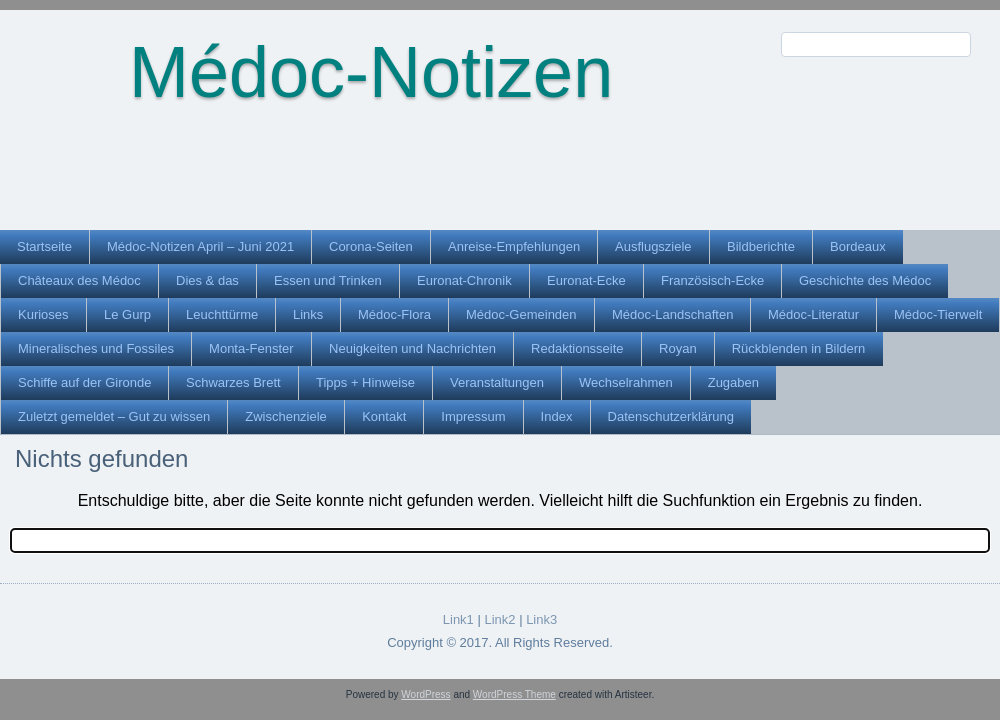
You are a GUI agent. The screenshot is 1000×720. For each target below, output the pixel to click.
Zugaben (733, 382)
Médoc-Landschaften (672, 314)
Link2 (499, 619)
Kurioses (43, 314)
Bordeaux (858, 246)
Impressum (473, 416)
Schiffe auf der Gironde (84, 382)
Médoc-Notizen (371, 72)
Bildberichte (761, 246)
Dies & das (207, 280)
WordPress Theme (514, 694)
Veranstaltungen (497, 382)
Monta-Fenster (251, 348)
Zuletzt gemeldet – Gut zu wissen (114, 416)
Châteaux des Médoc (79, 280)
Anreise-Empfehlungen (514, 246)
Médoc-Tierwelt (938, 314)
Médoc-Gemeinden (521, 314)
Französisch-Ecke (712, 280)
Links (308, 314)
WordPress (425, 694)
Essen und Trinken (328, 280)
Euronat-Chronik (464, 280)
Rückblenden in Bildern (799, 348)
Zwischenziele (286, 416)
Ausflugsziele (653, 246)
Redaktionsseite (577, 348)
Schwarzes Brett (233, 382)
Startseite (44, 246)
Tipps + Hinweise (365, 382)
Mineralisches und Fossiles (96, 348)
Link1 (458, 619)
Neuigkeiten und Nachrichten (412, 348)
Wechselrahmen (626, 382)
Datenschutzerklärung (671, 416)
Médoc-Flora (394, 314)
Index (557, 416)
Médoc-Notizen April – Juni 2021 (200, 246)
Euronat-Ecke (586, 280)
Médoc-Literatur (813, 314)
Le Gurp (127, 314)
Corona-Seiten (371, 246)
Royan (678, 348)
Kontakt (384, 416)
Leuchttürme (222, 314)
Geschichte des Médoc (865, 280)
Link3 (541, 619)
